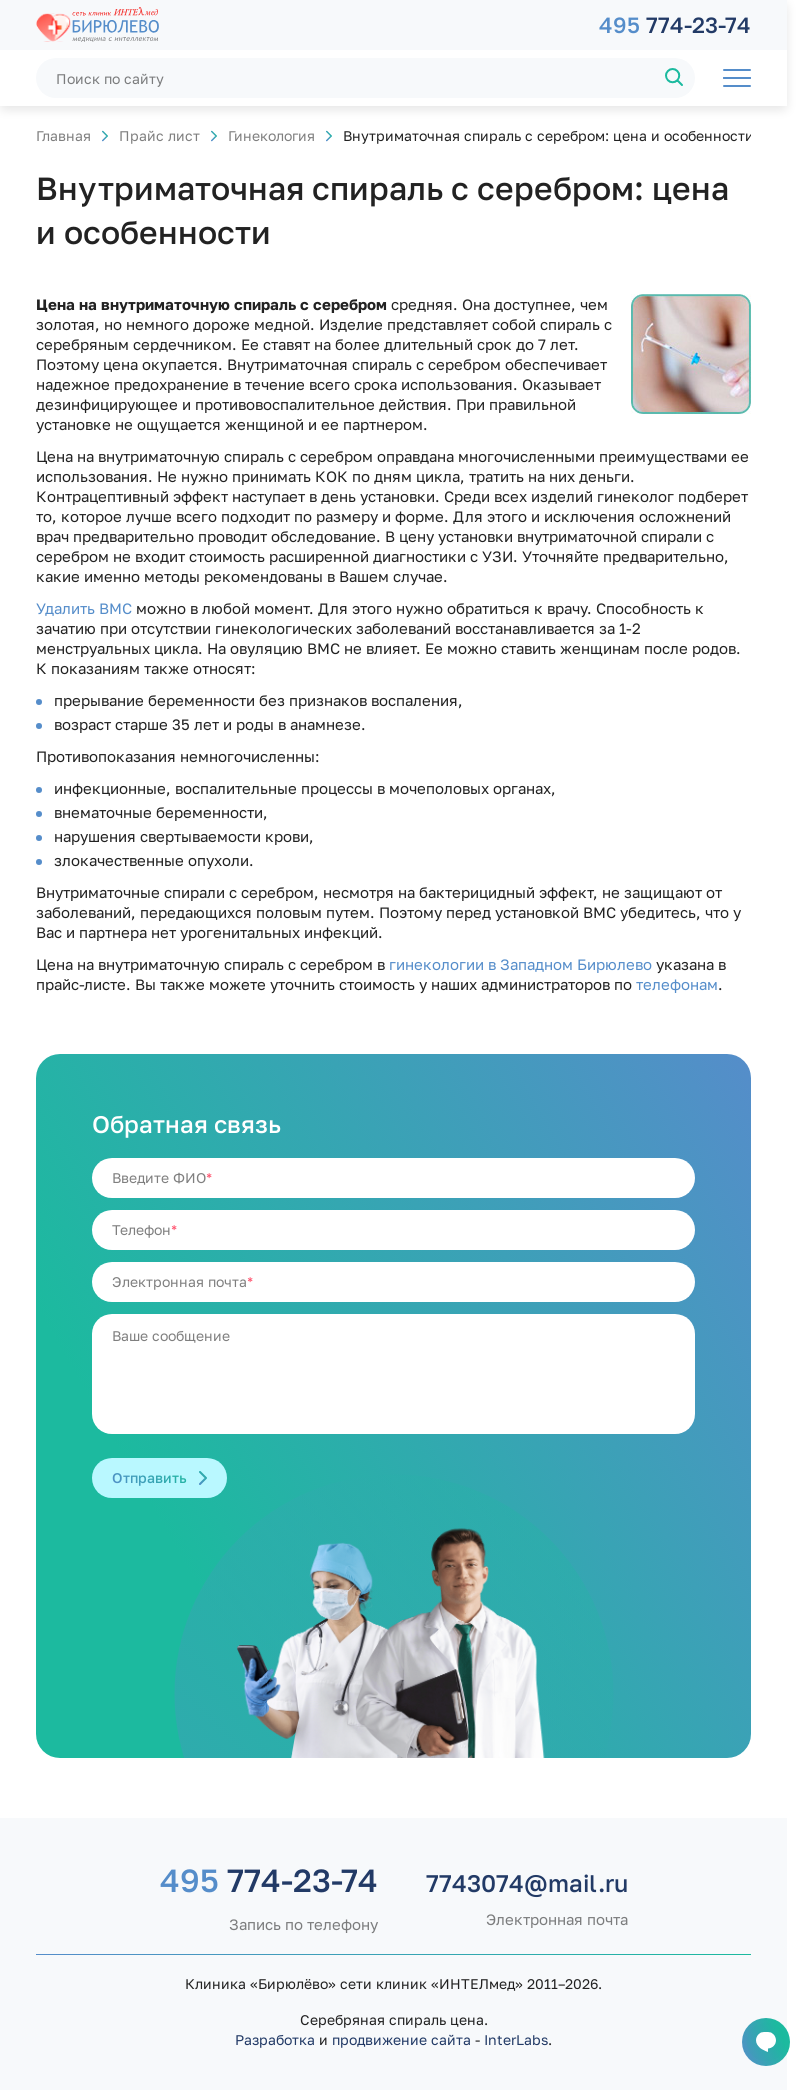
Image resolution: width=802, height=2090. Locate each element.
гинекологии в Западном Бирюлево (520, 964)
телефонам (677, 984)
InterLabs (516, 2039)
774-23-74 (675, 24)
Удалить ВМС (84, 608)
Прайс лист (159, 135)
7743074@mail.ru (527, 1883)
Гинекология (271, 135)
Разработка (275, 2039)
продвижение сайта (401, 2039)
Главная (63, 135)
